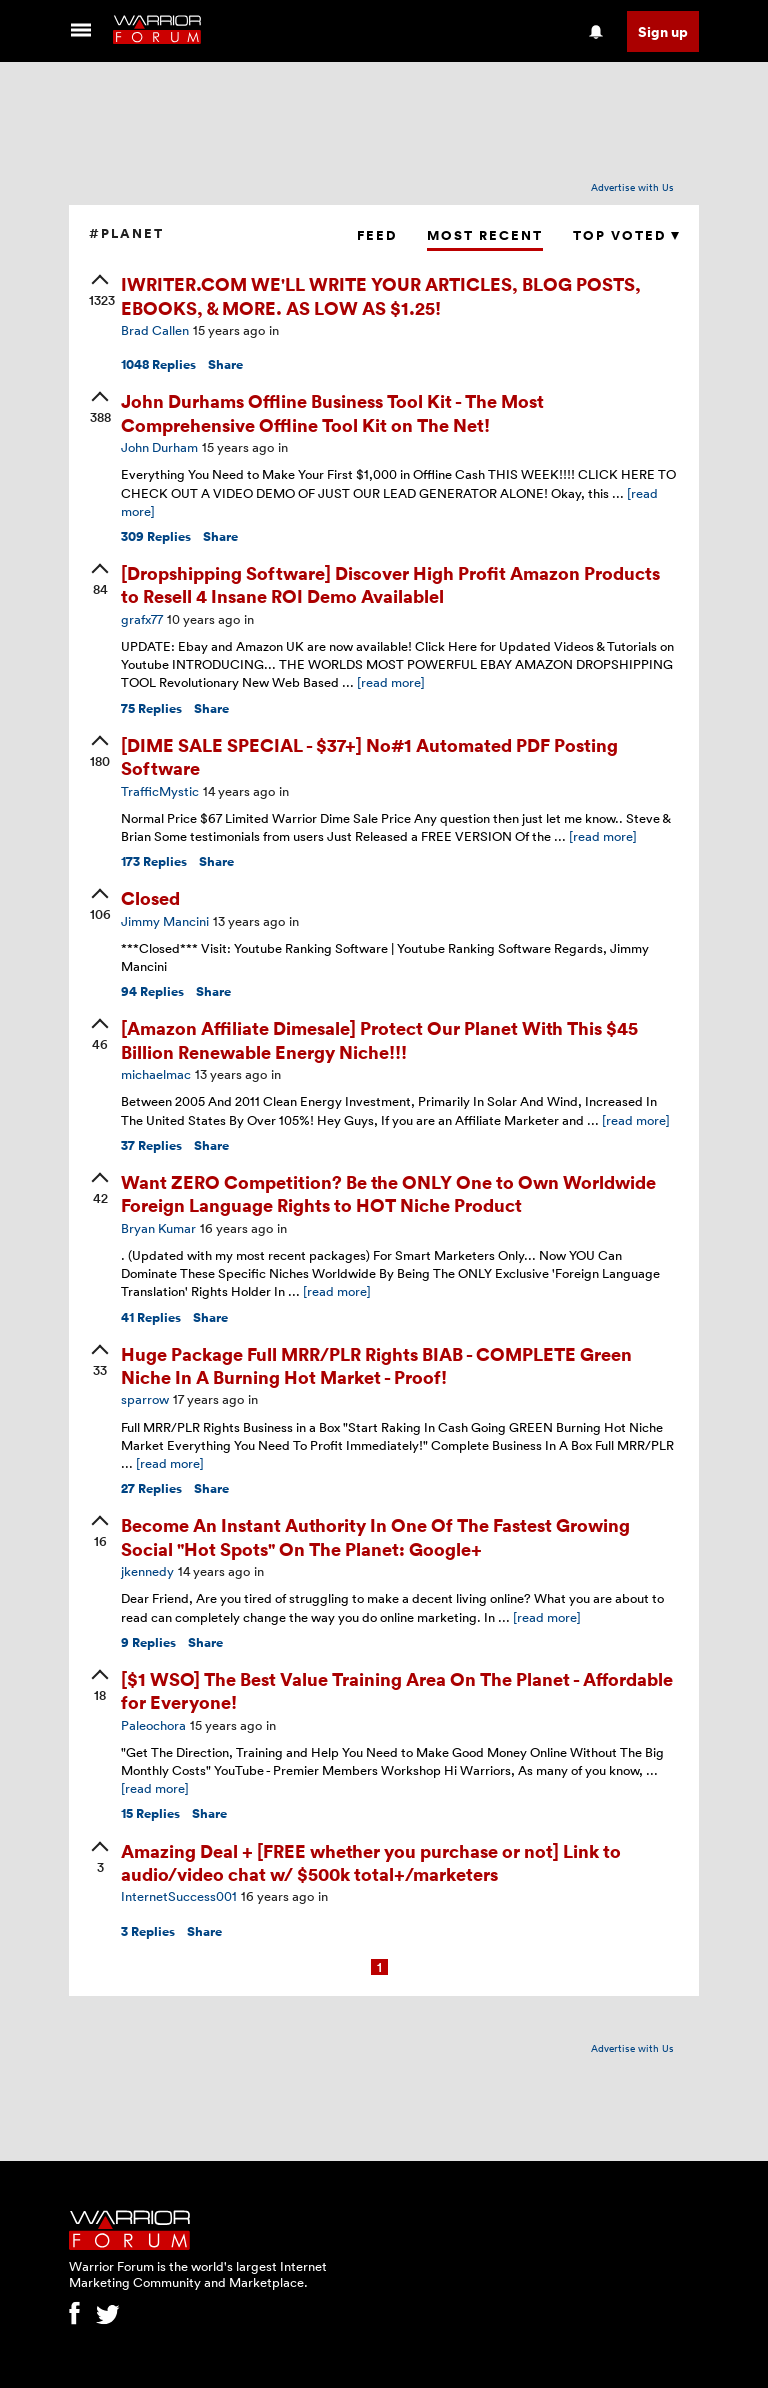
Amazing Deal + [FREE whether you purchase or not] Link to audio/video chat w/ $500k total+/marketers (371, 1862)
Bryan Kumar (158, 1228)
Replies (158, 364)
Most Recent (485, 235)
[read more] (391, 682)
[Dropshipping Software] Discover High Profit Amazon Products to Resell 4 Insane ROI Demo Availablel (390, 584)
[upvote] (100, 292)
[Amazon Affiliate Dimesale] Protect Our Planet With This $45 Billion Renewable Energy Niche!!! (379, 1039)
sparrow (145, 1399)
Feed (377, 235)
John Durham (159, 447)
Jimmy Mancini (165, 921)
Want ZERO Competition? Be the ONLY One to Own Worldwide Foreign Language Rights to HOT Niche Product (388, 1193)
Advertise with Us (632, 187)
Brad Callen (155, 330)
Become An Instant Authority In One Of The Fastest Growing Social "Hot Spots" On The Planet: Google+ (375, 1536)
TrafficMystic (160, 791)
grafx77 (142, 619)
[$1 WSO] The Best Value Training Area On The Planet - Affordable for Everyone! (397, 1690)
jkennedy (147, 1571)
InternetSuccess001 (179, 1896)
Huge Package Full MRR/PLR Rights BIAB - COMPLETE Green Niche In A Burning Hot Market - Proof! (376, 1365)
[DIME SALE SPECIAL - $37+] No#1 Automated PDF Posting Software (369, 756)
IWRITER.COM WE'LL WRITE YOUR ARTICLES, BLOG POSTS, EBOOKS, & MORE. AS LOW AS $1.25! (381, 295)
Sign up (663, 31)
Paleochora (153, 1725)
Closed (150, 897)
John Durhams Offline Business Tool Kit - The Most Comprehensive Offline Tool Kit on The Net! (332, 412)
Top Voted (626, 235)
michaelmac (156, 1074)
